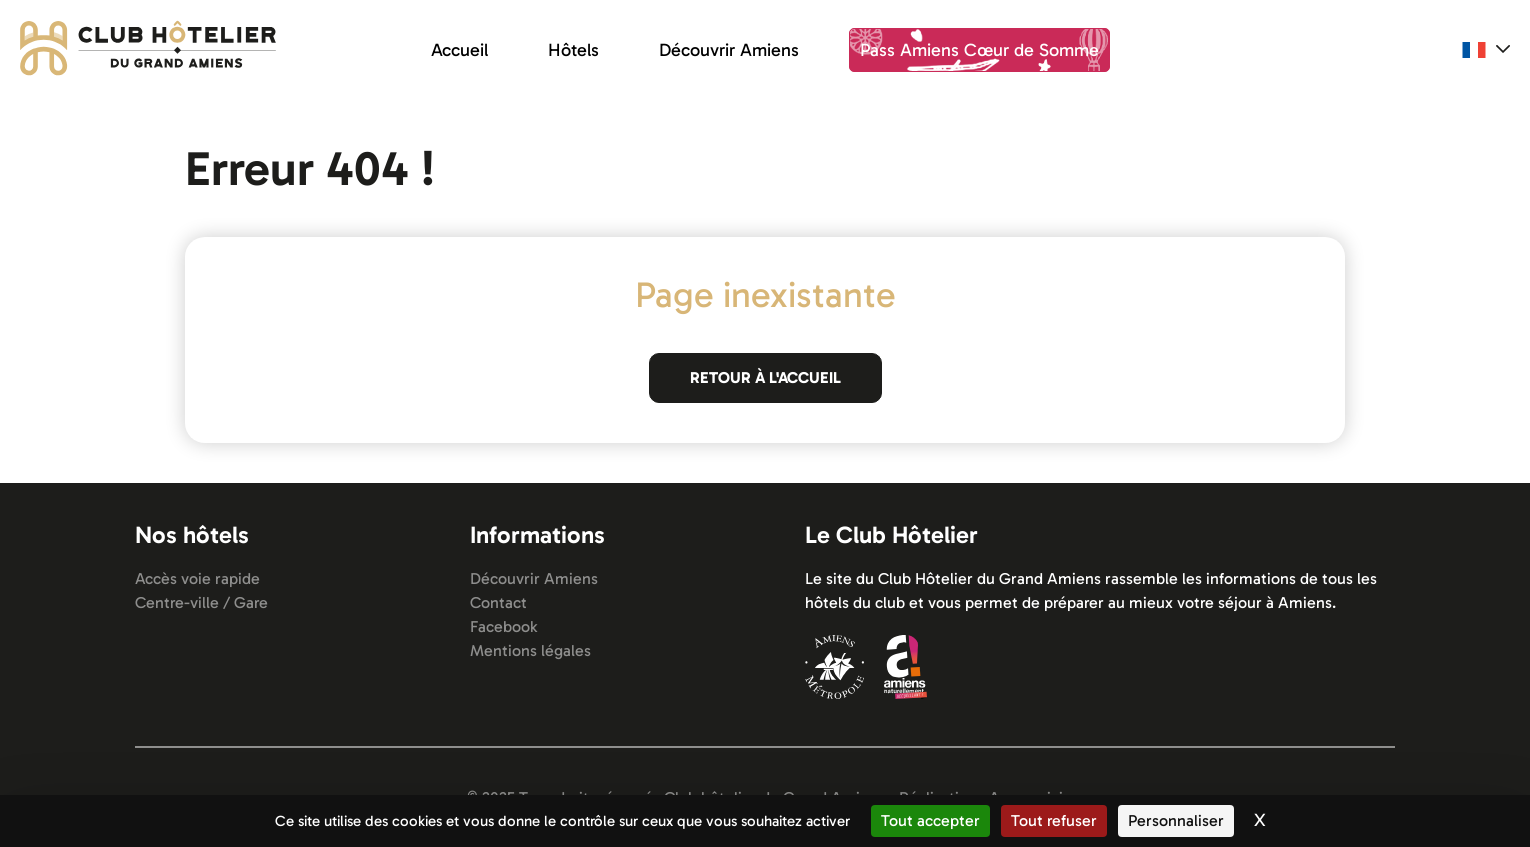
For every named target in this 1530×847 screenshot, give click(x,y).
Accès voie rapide (197, 578)
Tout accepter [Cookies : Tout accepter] (930, 820)
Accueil (459, 50)
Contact (498, 602)
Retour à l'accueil (765, 377)
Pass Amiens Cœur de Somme (979, 50)
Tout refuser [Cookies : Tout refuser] (1054, 820)
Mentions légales (530, 650)
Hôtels (573, 50)
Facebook (503, 626)
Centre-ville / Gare (201, 602)
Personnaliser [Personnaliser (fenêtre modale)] (1176, 820)
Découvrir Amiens (729, 50)
